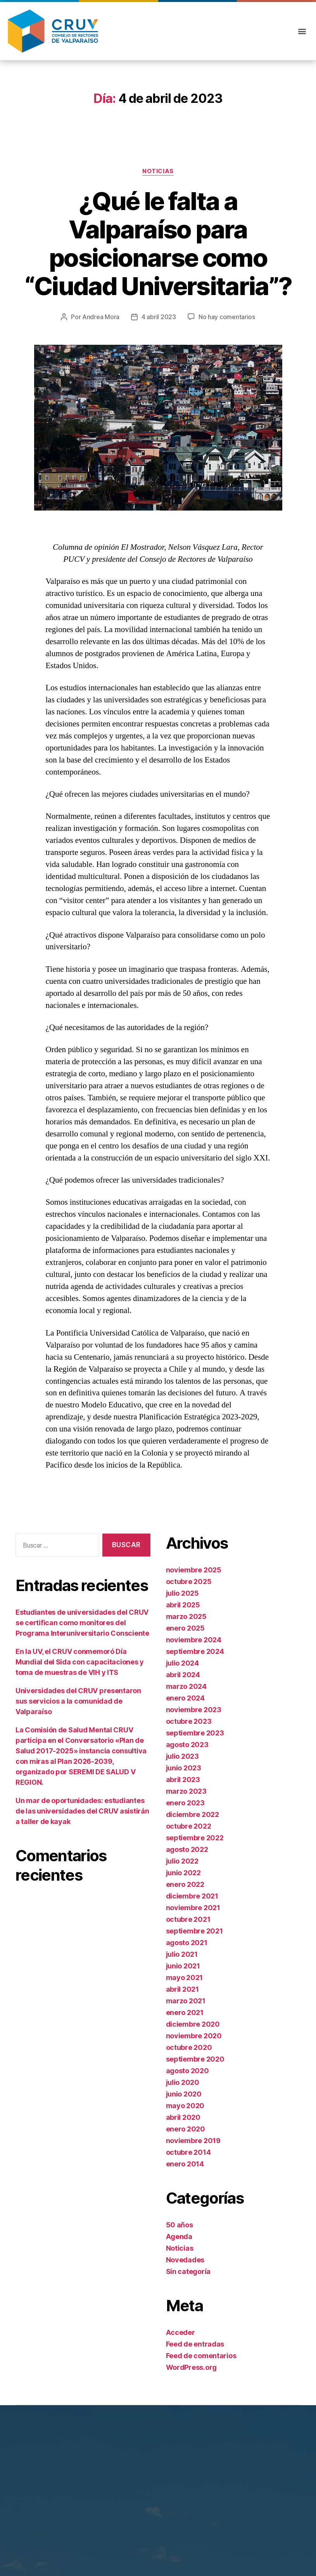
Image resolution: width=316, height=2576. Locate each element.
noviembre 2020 (194, 2036)
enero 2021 (185, 2012)
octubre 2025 (189, 1581)
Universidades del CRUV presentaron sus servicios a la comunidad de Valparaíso (78, 1701)
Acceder (180, 2332)
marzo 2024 (186, 1686)
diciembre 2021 (192, 1896)
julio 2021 (182, 1954)
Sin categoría (188, 2271)
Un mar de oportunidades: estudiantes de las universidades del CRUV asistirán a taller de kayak (82, 1811)
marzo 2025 (186, 1616)
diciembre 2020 (193, 2024)
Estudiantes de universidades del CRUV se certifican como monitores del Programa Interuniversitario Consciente (82, 1622)
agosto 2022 (187, 1849)
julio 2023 (182, 1756)
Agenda (179, 2236)
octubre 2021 (188, 1919)
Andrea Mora (100, 317)
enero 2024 (185, 1698)
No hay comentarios (227, 317)
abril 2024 (183, 1675)
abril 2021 (182, 1989)
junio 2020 (184, 2094)
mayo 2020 (185, 2106)
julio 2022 (182, 1861)
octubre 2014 (188, 2152)
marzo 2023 (186, 1791)
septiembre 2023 (195, 1733)
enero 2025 (185, 1628)
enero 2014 (185, 2164)
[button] (301, 31)
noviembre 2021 (193, 1908)
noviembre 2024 (193, 1640)
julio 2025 (182, 1593)
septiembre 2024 (195, 1651)
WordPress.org (191, 2367)
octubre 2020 (189, 2047)
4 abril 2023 (159, 317)
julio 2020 (182, 2082)
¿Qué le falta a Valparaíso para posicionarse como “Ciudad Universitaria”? (158, 243)
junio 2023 (183, 1768)
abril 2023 (183, 1779)
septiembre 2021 (194, 1931)
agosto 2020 (187, 2071)
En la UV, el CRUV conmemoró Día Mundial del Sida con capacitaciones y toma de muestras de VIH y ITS (80, 1661)
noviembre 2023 (193, 1710)
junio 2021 (183, 1966)
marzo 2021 (185, 2001)
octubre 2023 (189, 1721)
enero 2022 (185, 1884)
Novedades (185, 2260)
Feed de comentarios (201, 2356)
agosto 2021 (186, 1943)
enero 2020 (185, 2129)
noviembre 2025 (193, 1570)
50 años (179, 2225)
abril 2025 (183, 1605)
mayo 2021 (184, 1977)
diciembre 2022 (192, 1814)
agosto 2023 (187, 1744)
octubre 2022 (188, 1826)
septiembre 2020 (195, 2059)
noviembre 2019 (193, 2141)
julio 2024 (182, 1663)
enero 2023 (185, 1803)
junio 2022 (183, 1873)
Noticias (157, 171)
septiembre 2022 (195, 1838)
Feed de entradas (195, 2344)
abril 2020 (183, 2117)
